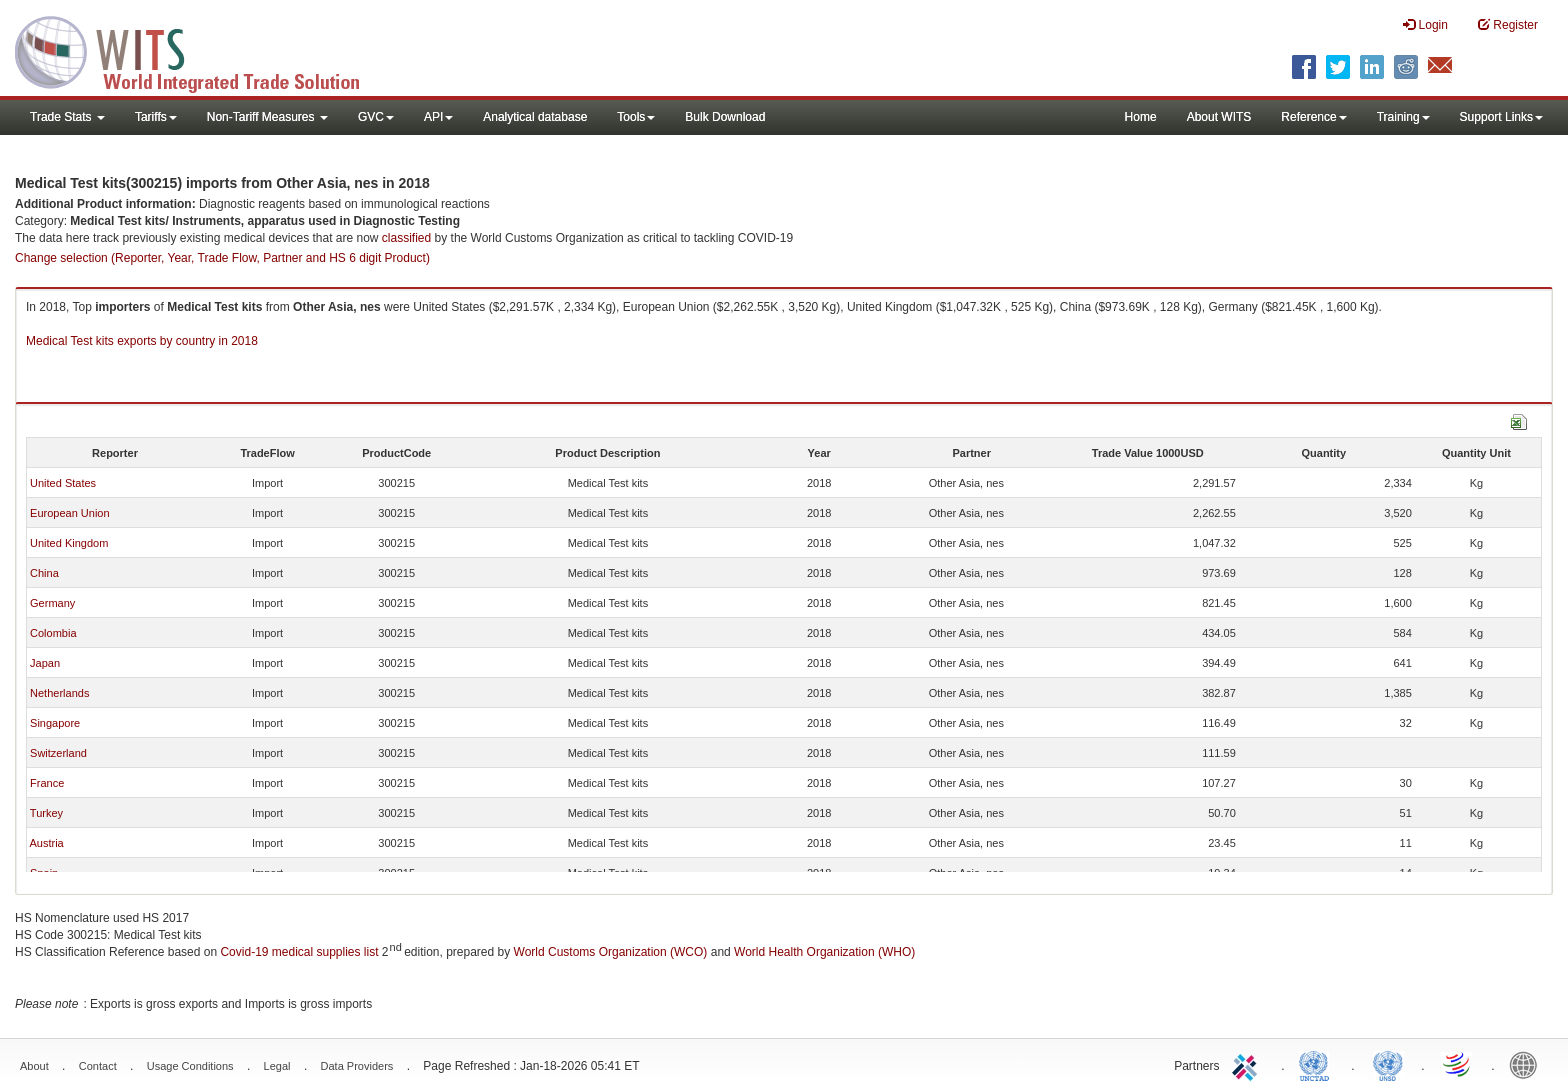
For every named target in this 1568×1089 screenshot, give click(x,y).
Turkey (46, 813)
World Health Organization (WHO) (824, 952)
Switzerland (58, 753)
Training (1403, 117)
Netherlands (59, 693)
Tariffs (156, 117)
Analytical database (535, 117)
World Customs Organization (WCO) (611, 952)
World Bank (1528, 1064)
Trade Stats (67, 117)
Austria (46, 843)
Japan (45, 663)
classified (406, 238)
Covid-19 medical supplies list (299, 952)
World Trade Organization (1458, 1064)
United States (63, 483)
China (44, 573)
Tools (636, 117)
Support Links (1501, 117)
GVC (376, 117)
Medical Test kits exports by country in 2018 (142, 341)
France (47, 783)
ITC (1248, 1064)
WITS (200, 50)
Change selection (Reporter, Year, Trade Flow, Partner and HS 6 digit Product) (222, 258)
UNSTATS (1388, 1064)
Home (1141, 117)
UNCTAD (1318, 1064)
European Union (70, 513)
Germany (52, 603)
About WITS (1219, 117)
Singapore (55, 723)
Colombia (53, 633)
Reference (1313, 117)
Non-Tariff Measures (267, 117)
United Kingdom (69, 543)
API (438, 117)
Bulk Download (725, 117)
